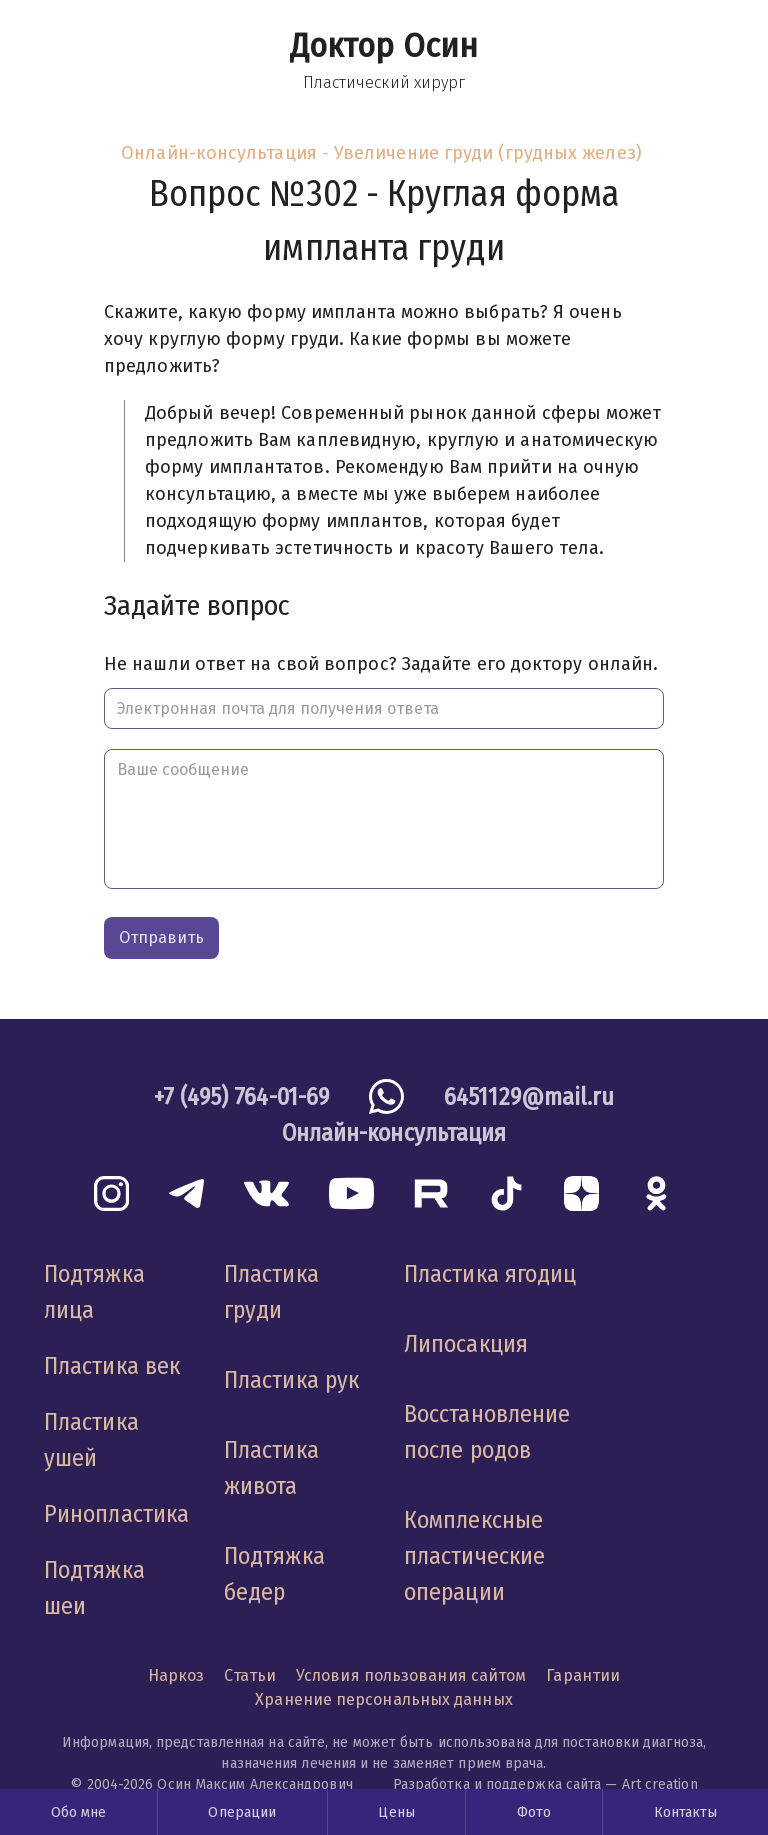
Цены (396, 1812)
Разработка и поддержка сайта (497, 1784)
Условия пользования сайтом (411, 1675)
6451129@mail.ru (529, 1097)
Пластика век (112, 1366)
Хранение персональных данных (384, 1699)
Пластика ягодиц (490, 1274)
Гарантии (583, 1675)
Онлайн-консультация (219, 153)
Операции (242, 1812)
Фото (534, 1812)
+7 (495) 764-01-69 (242, 1097)
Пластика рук (291, 1380)
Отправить (161, 937)
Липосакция (466, 1344)
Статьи (250, 1675)
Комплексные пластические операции (474, 1556)
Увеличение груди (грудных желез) (488, 153)
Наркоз (176, 1675)
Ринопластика (116, 1514)
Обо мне (79, 1812)
